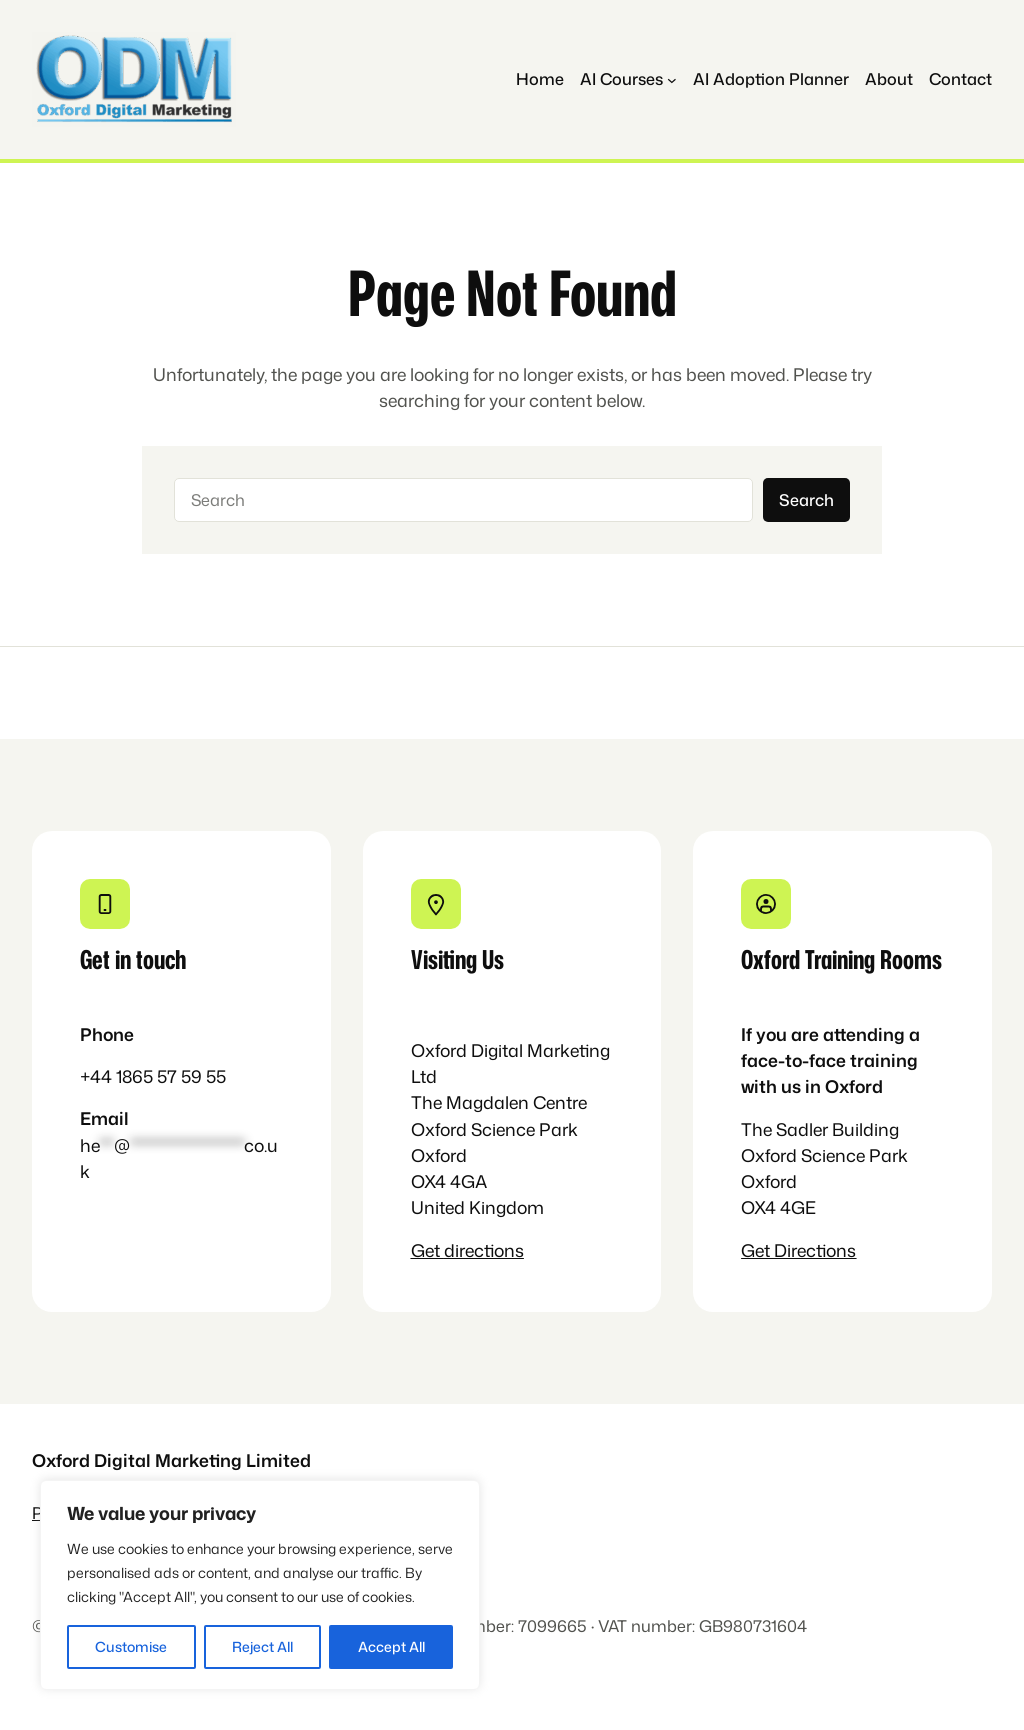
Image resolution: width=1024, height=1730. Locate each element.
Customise (131, 1646)
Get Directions (798, 1250)
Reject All (262, 1646)
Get (427, 1250)
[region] (260, 1585)
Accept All (391, 1646)
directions (484, 1250)
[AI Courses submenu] (628, 79)
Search (806, 499)
